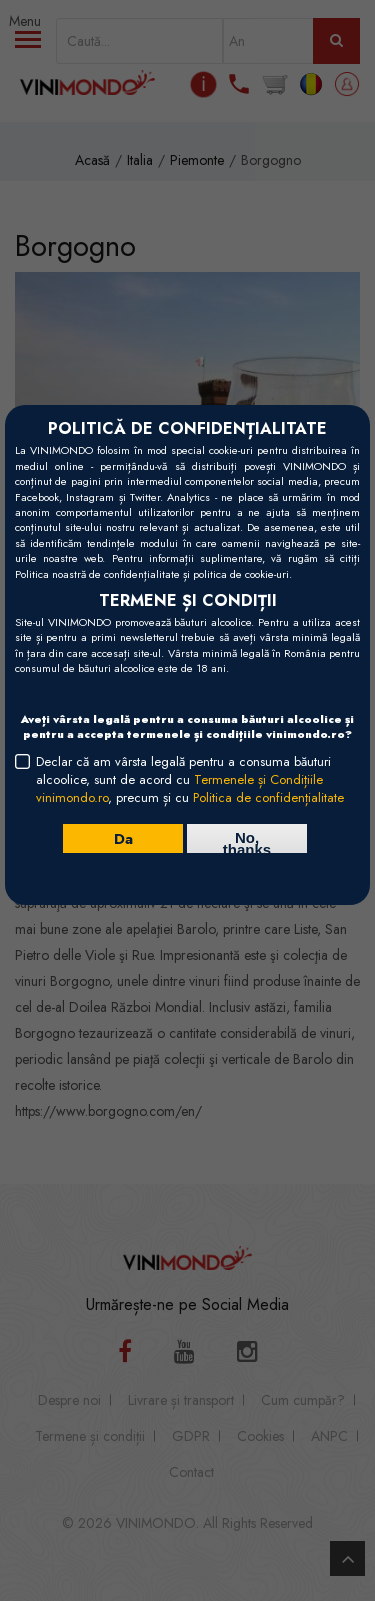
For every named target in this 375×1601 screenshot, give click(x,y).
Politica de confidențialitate (268, 797)
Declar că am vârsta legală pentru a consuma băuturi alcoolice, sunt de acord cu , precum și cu (190, 780)
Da (123, 838)
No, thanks (247, 841)
